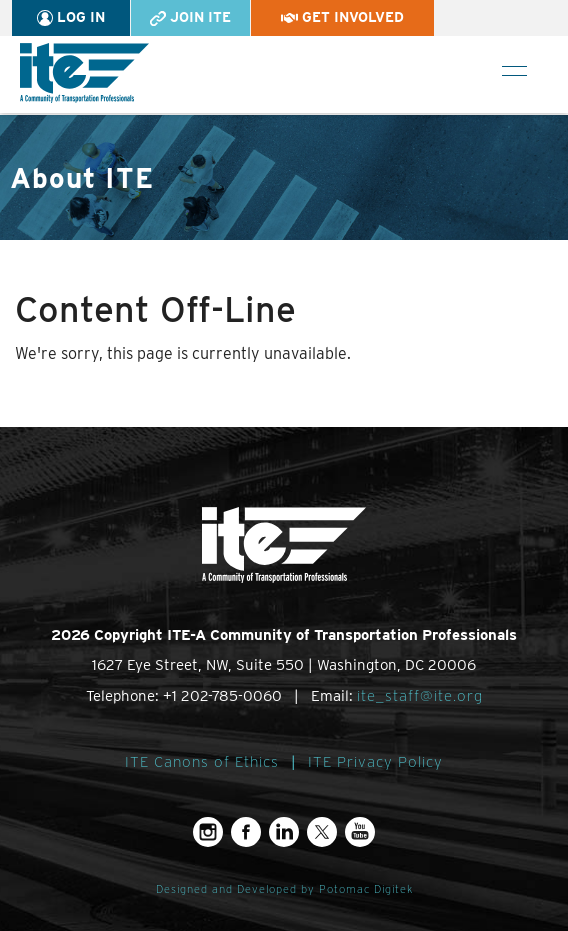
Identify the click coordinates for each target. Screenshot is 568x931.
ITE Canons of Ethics (202, 762)
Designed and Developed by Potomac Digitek (284, 889)
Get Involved (342, 17)
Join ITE (190, 17)
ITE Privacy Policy (375, 762)
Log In (71, 17)
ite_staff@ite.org (420, 696)
